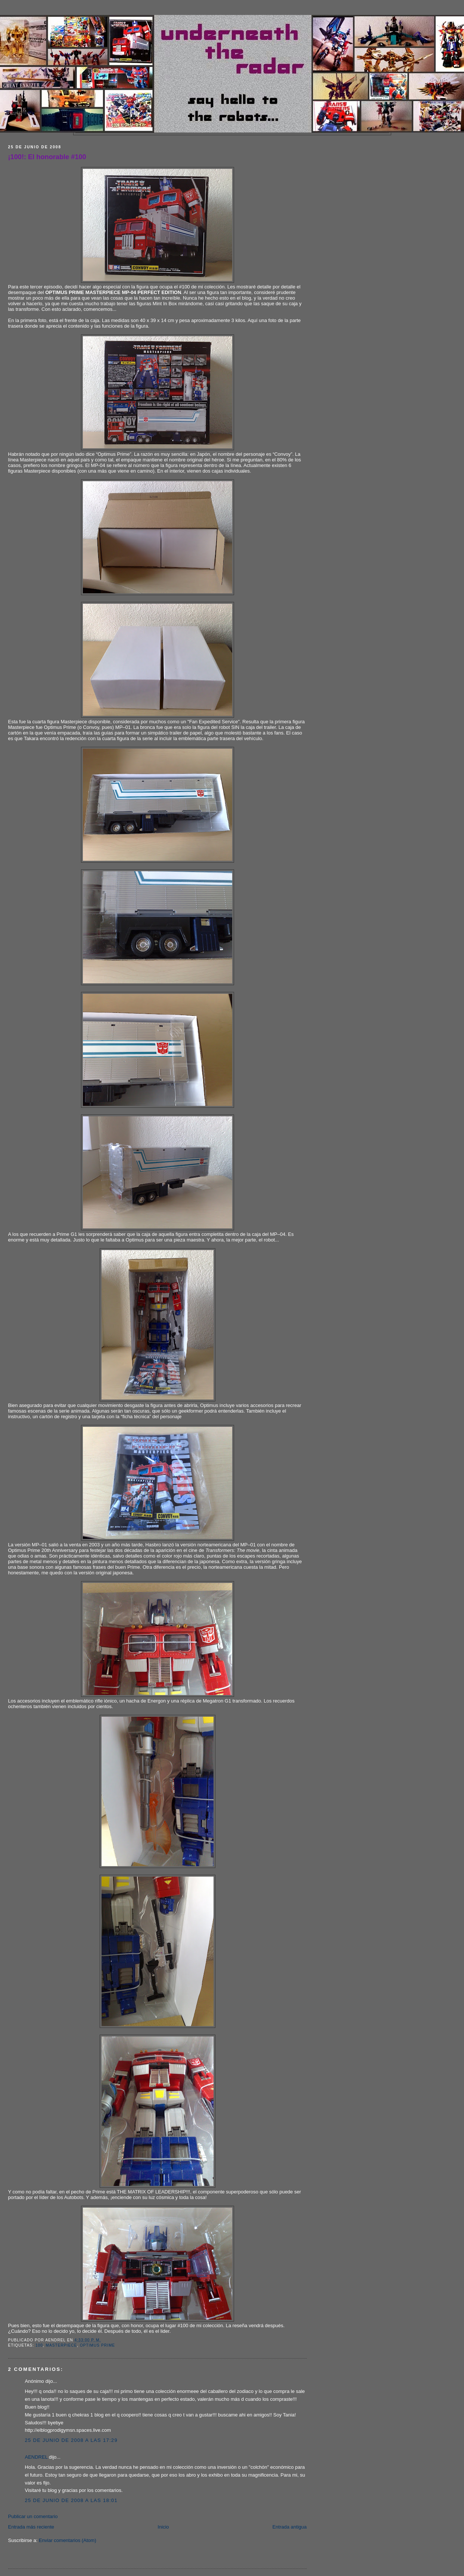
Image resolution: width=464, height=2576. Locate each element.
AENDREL (36, 2457)
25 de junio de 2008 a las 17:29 (71, 2440)
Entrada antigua (290, 2527)
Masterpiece (61, 2345)
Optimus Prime (97, 2345)
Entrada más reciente (31, 2527)
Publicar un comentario (33, 2516)
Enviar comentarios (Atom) (67, 2540)
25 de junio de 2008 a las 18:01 (71, 2500)
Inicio (163, 2527)
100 (39, 2345)
